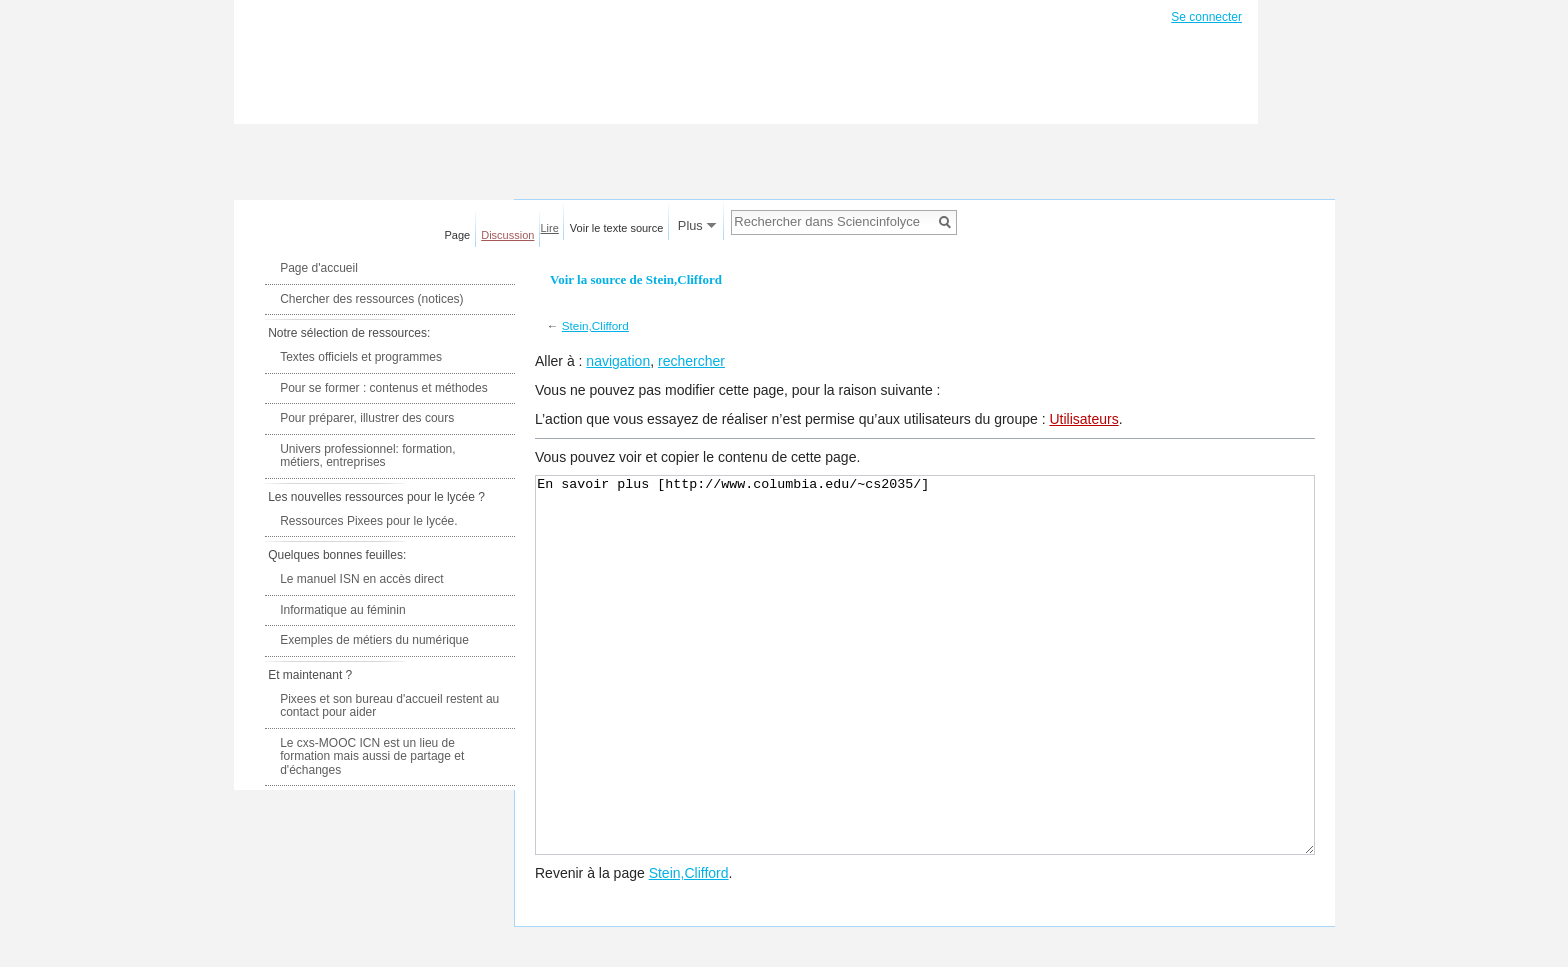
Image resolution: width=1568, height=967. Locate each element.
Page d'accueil (319, 268)
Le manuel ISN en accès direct (361, 579)
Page (458, 235)
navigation (618, 361)
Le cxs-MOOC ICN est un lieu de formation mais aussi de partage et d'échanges (372, 756)
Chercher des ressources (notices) (371, 299)
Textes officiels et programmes (361, 357)
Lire (550, 228)
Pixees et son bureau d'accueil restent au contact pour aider (389, 706)
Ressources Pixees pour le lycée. (368, 521)
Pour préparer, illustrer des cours (367, 418)
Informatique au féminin (342, 610)
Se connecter (1206, 17)
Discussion (507, 235)
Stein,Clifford (595, 325)
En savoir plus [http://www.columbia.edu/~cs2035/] (925, 702)
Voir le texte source (617, 228)
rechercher (691, 361)
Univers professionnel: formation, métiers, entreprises (367, 456)
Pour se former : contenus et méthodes (383, 388)
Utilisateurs (1083, 419)
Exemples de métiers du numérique (374, 640)
